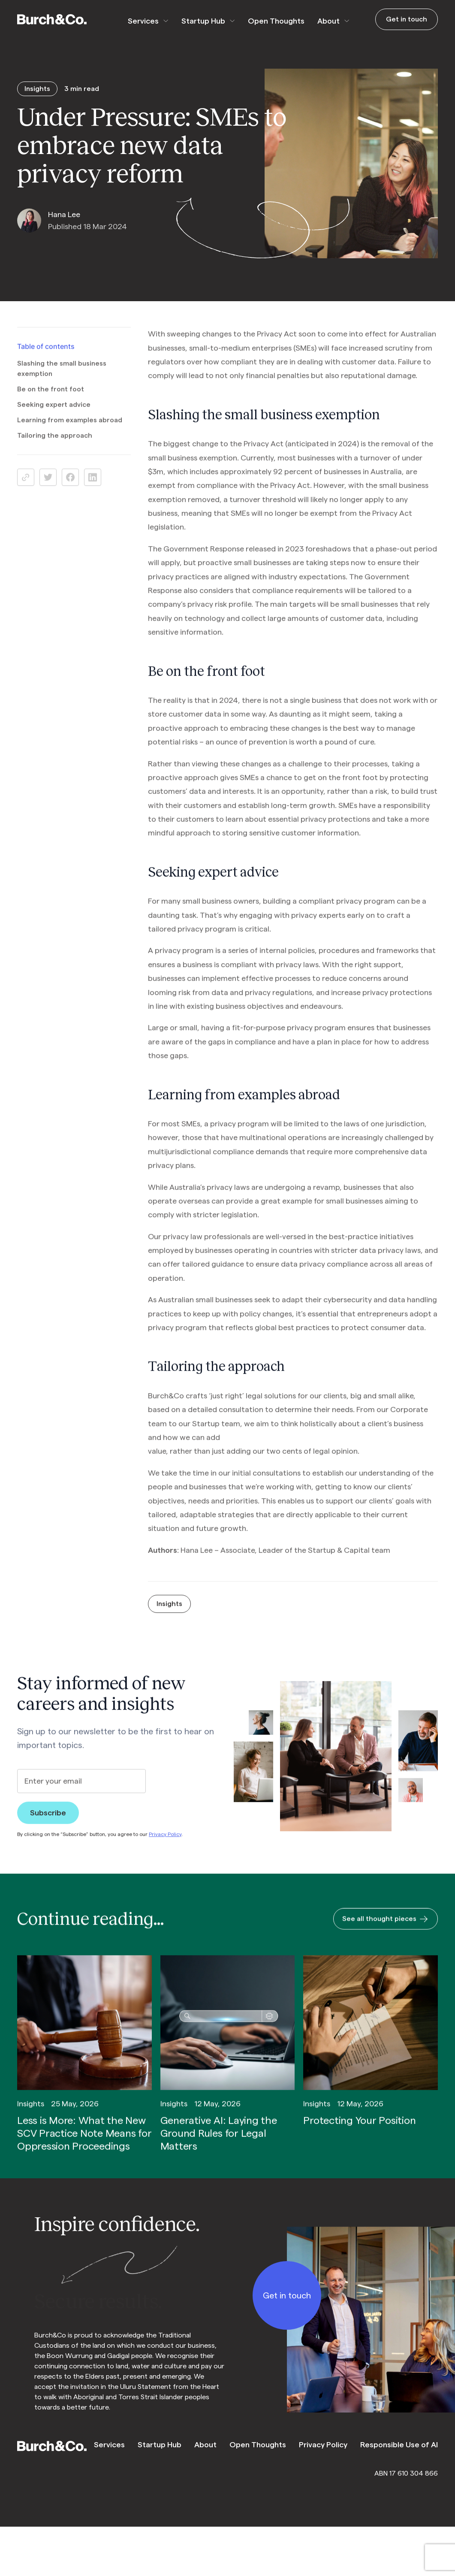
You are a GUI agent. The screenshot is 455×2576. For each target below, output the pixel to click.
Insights (169, 1615)
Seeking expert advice (53, 415)
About (328, 21)
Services (143, 21)
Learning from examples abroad (69, 431)
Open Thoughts (276, 21)
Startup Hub (203, 21)
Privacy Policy (165, 1845)
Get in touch (406, 19)
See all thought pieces (385, 1930)
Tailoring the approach (54, 446)
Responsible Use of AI (399, 2445)
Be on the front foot (50, 400)
